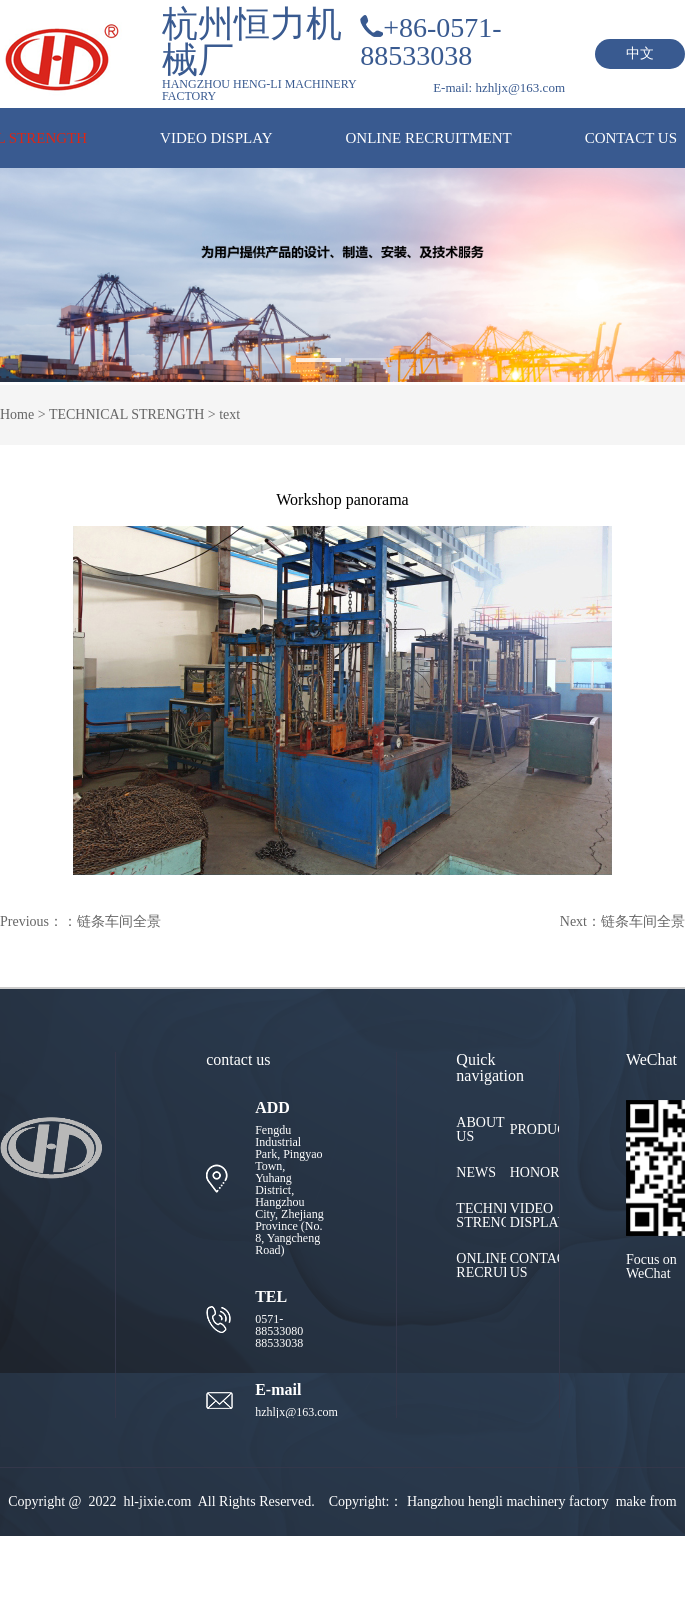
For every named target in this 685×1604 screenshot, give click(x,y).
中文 (640, 53)
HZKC (190, 1569)
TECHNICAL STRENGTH (126, 414)
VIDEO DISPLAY (216, 138)
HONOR (534, 1173)
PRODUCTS (534, 1130)
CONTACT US (631, 138)
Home (17, 414)
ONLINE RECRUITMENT (428, 138)
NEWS (476, 1173)
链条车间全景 (119, 921)
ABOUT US (480, 1130)
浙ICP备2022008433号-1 (440, 1569)
